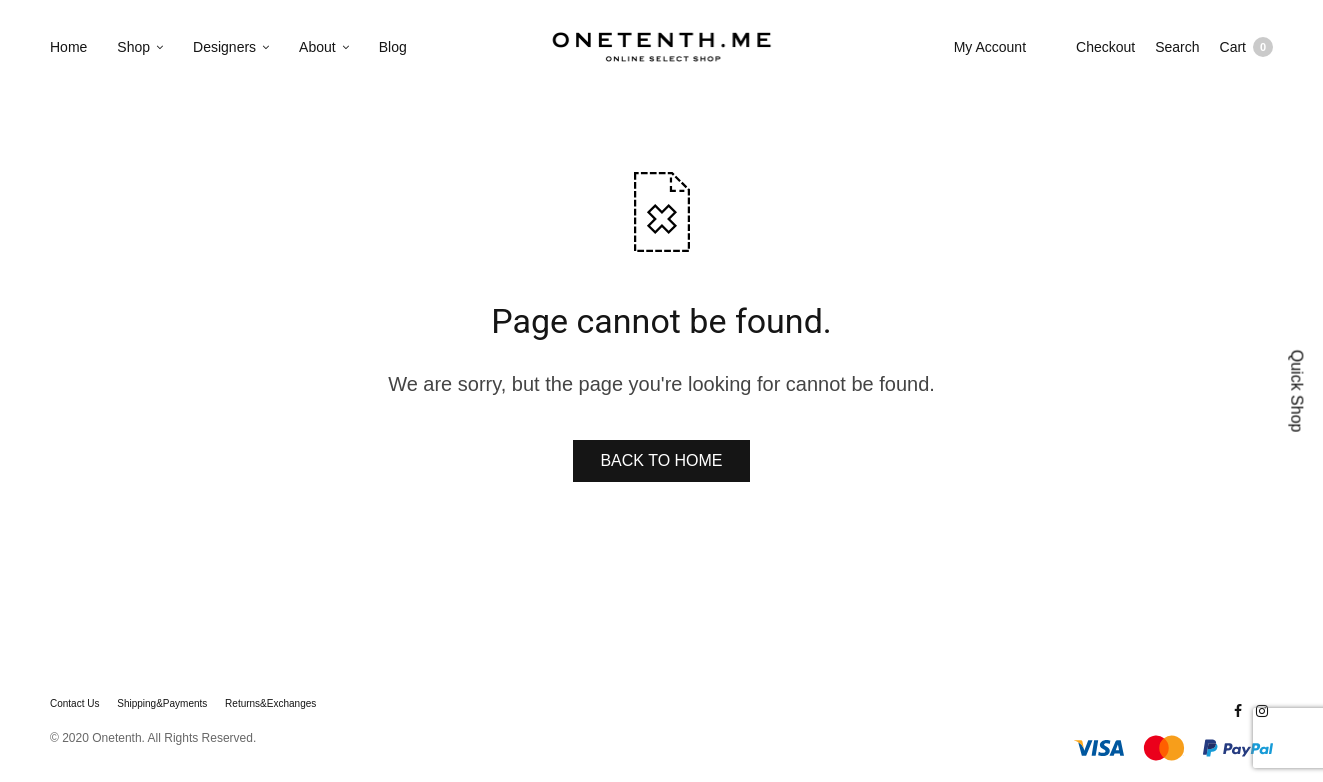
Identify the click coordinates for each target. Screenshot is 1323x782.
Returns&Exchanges (270, 704)
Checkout (1105, 47)
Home (68, 47)
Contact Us (74, 704)
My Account (990, 47)
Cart (1246, 47)
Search (1177, 47)
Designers (224, 47)
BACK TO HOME (661, 460)
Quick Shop (1297, 391)
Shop (133, 47)
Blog (393, 47)
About (317, 47)
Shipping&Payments (162, 704)
